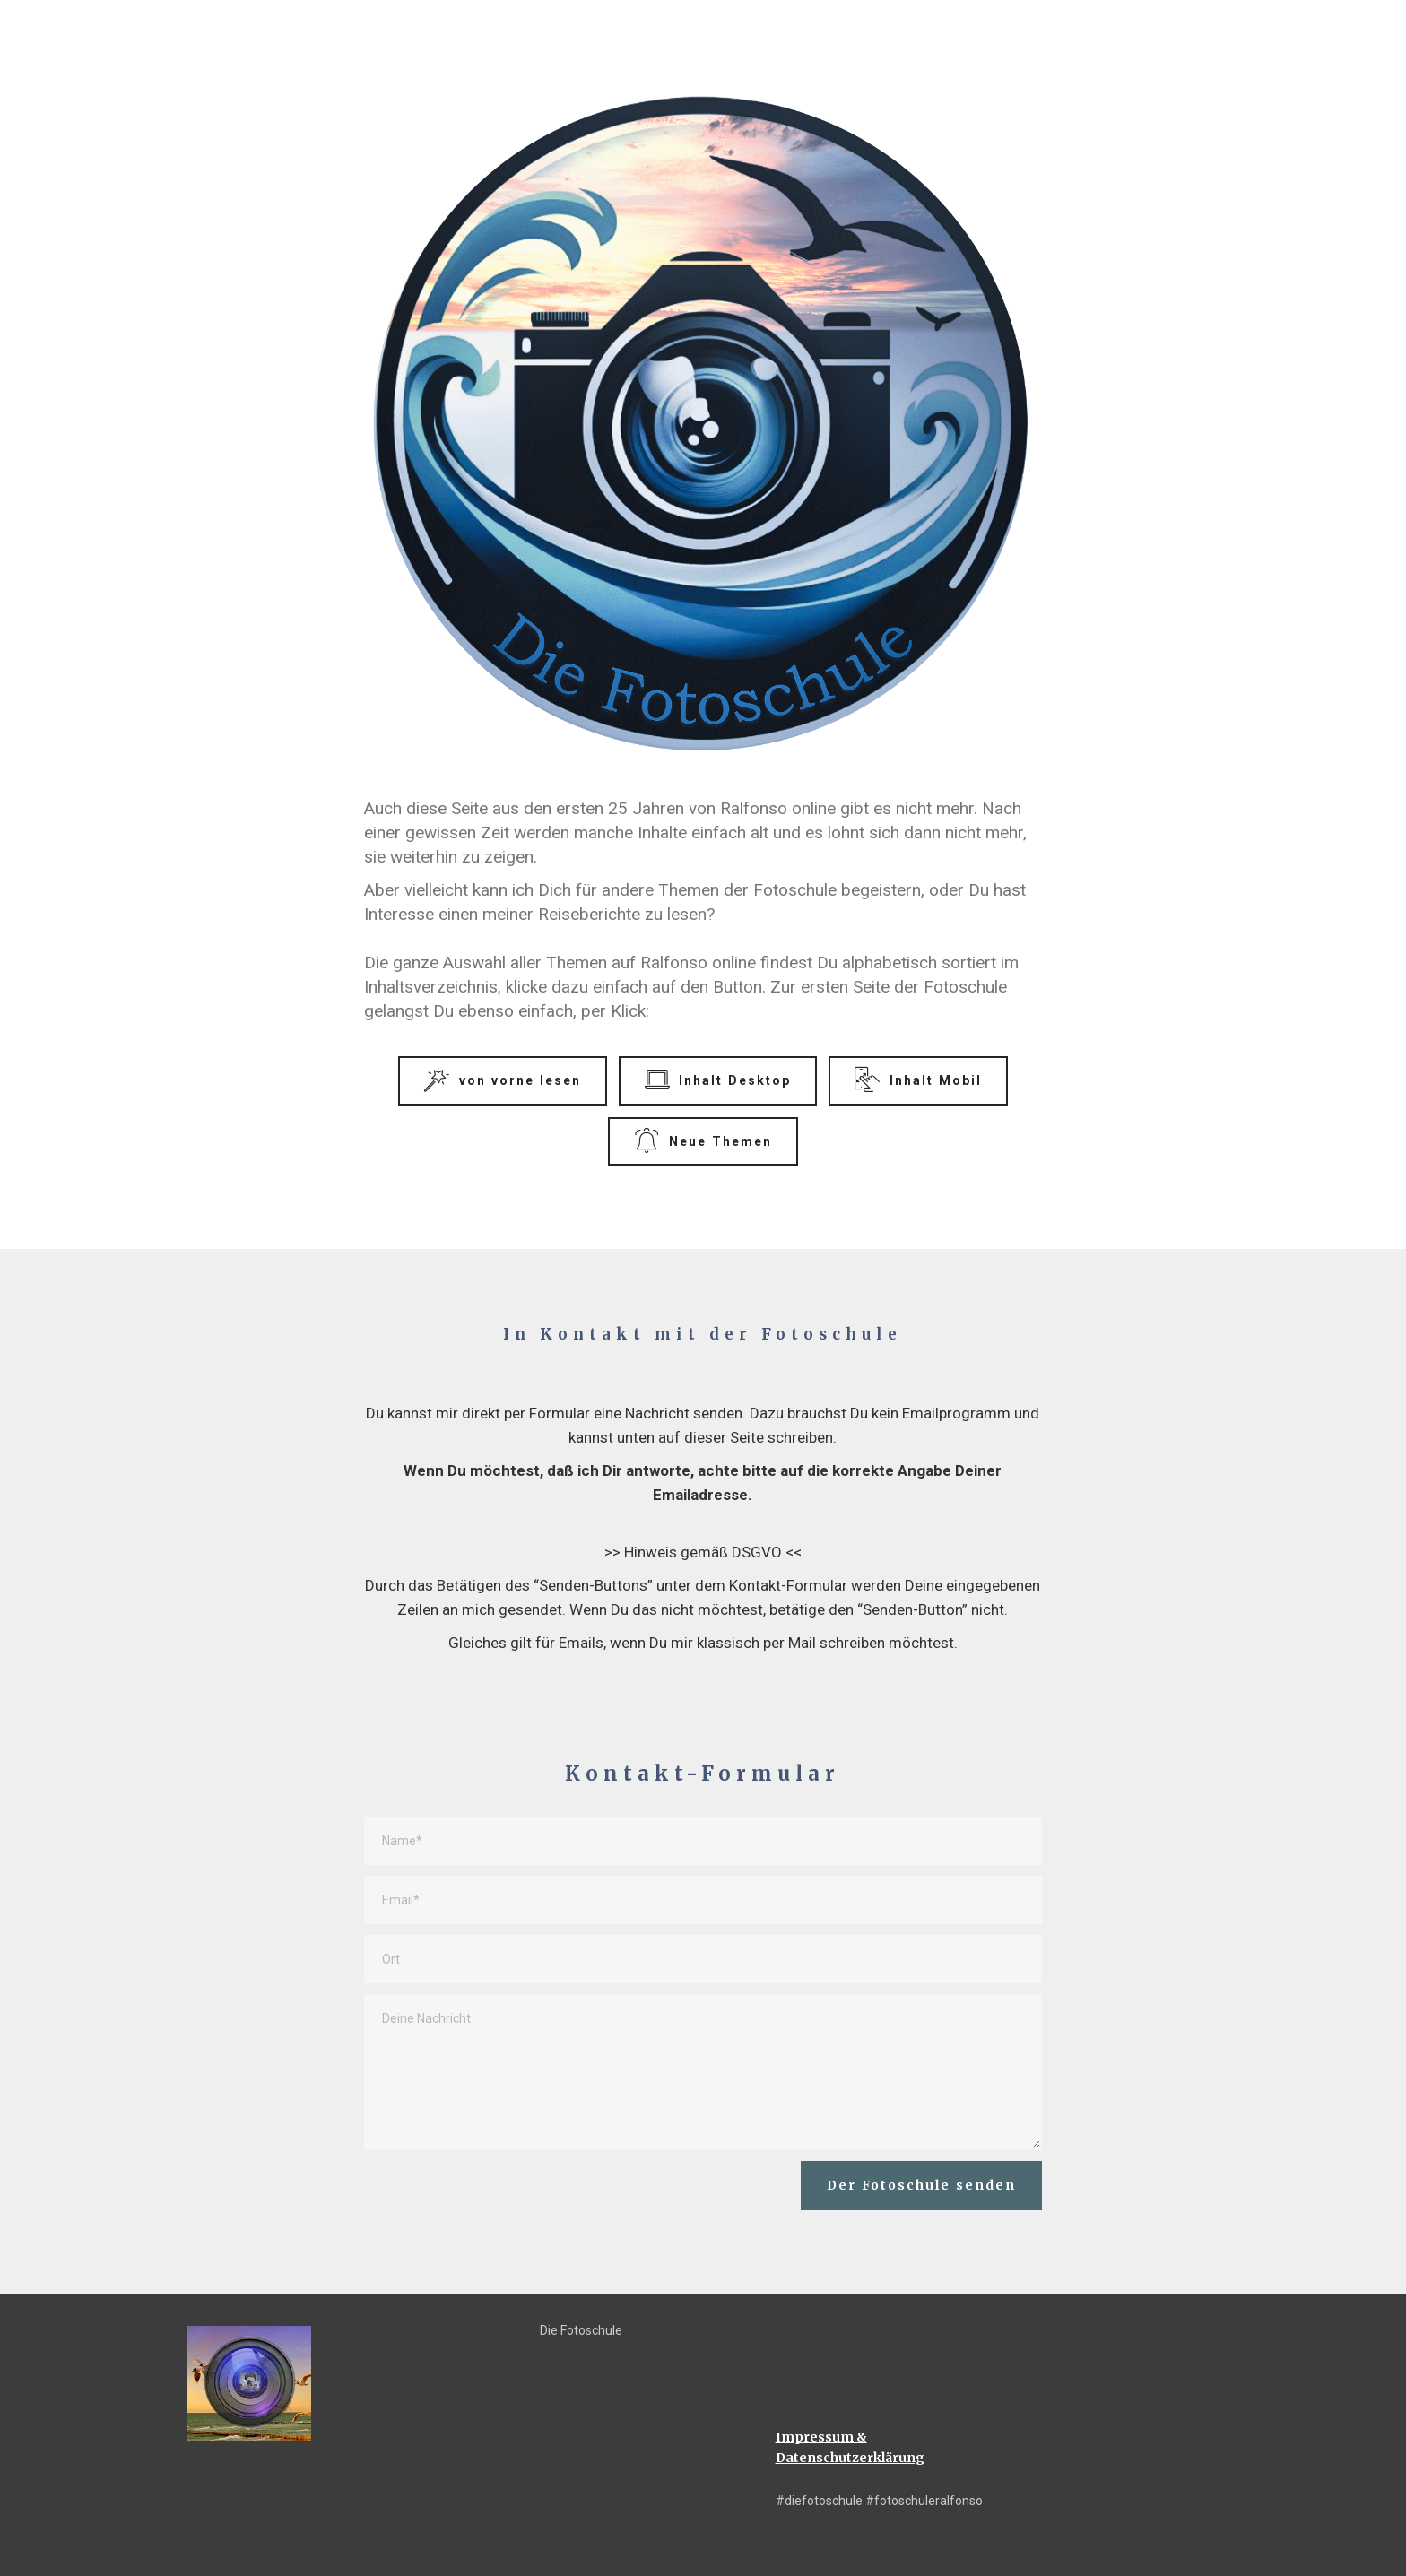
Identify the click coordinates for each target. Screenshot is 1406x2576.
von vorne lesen (502, 1079)
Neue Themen (702, 1140)
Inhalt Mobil (918, 1079)
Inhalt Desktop (718, 1079)
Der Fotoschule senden (921, 2185)
